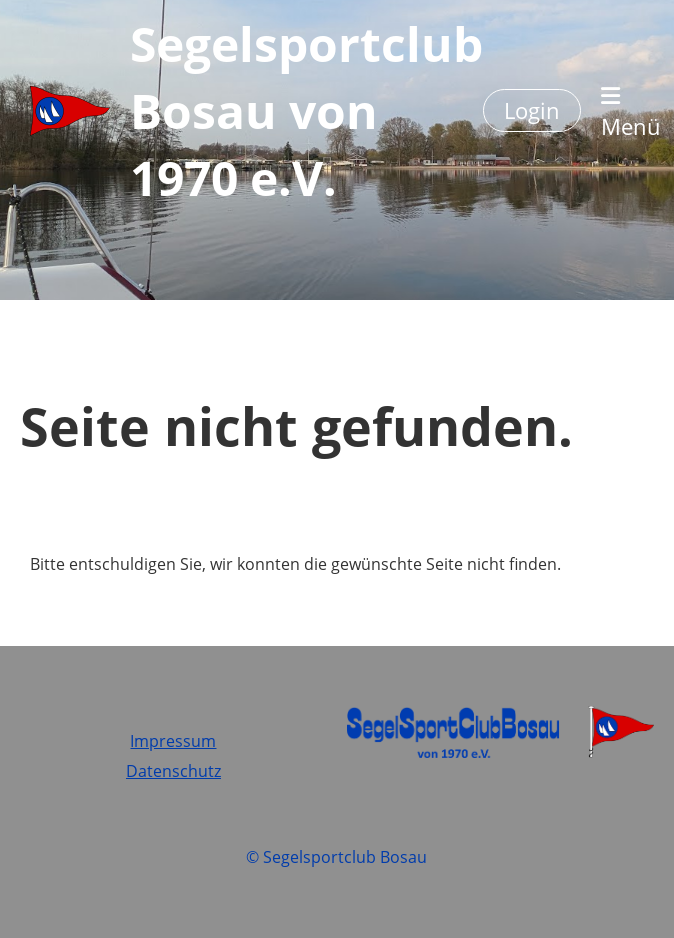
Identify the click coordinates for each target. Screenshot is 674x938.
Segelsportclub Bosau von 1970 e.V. (306, 110)
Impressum (173, 741)
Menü (631, 113)
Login (532, 110)
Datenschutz (173, 771)
